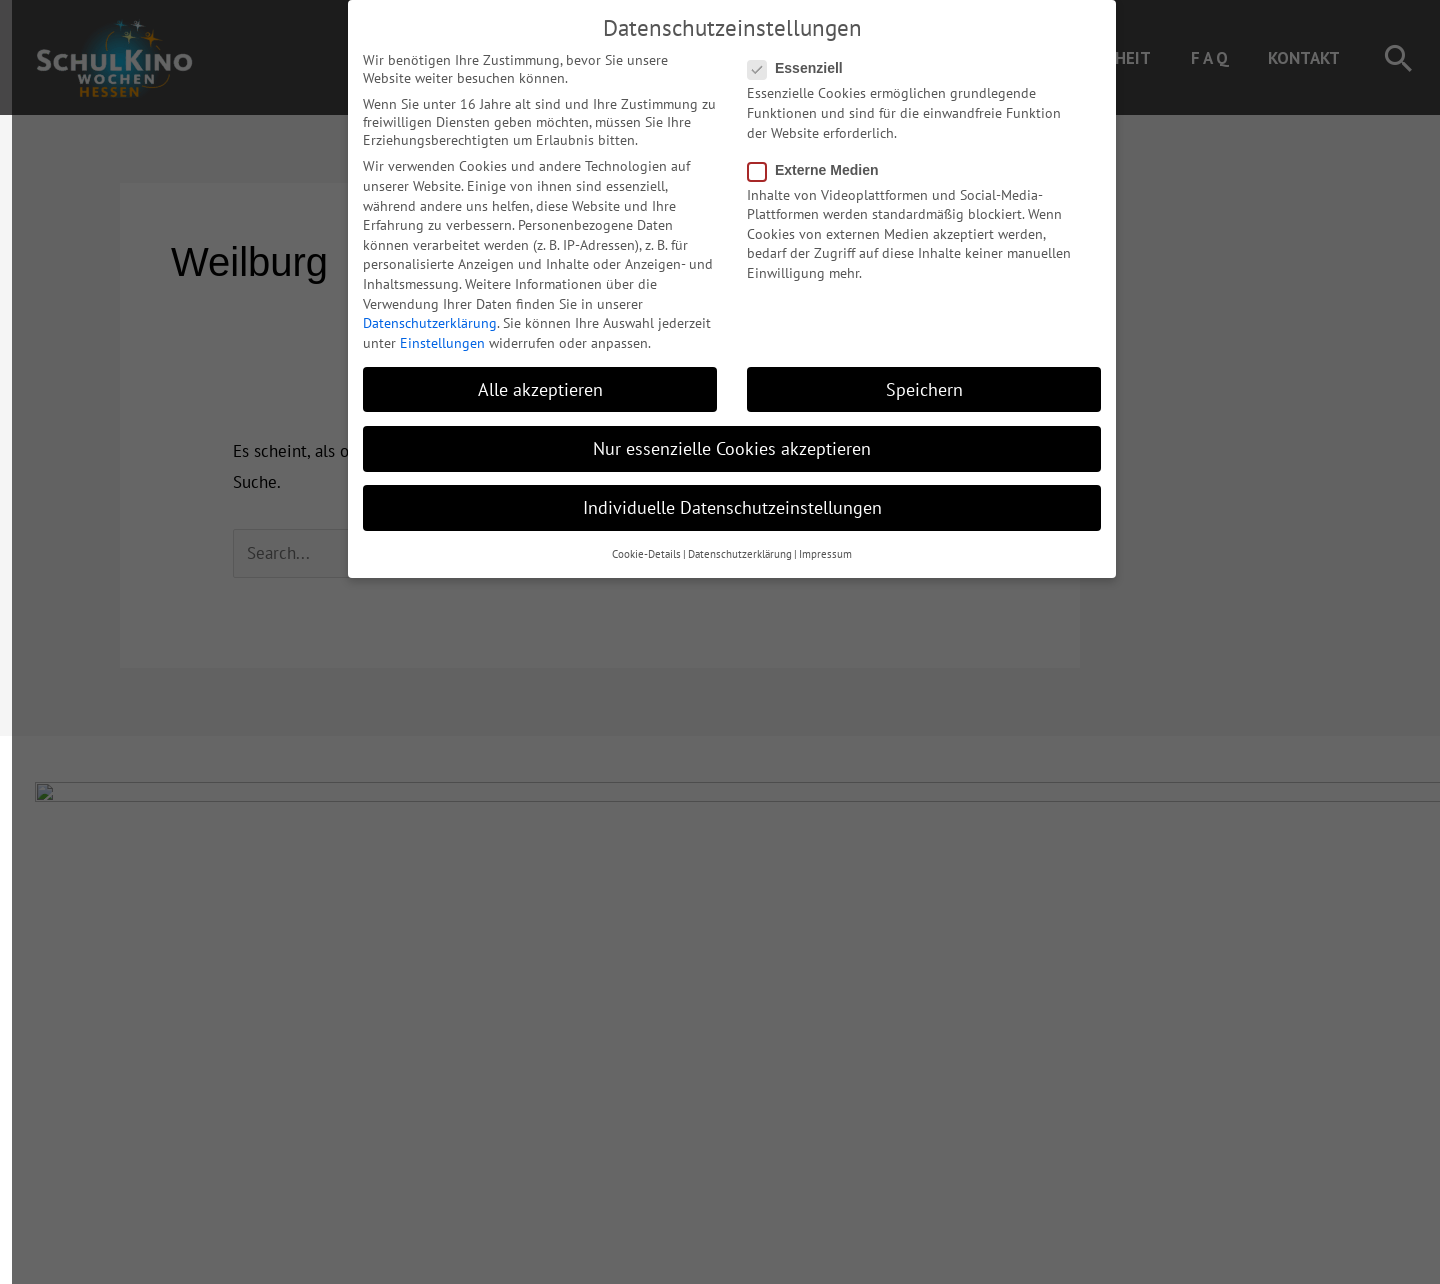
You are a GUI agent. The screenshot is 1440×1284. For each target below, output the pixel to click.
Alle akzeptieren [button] (528, 377)
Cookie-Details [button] (634, 543)
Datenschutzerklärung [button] (728, 543)
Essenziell (789, 57)
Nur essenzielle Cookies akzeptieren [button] (720, 436)
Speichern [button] (912, 377)
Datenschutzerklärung (418, 311)
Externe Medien (807, 158)
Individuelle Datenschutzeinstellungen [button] (720, 495)
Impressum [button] (813, 543)
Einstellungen (430, 331)
